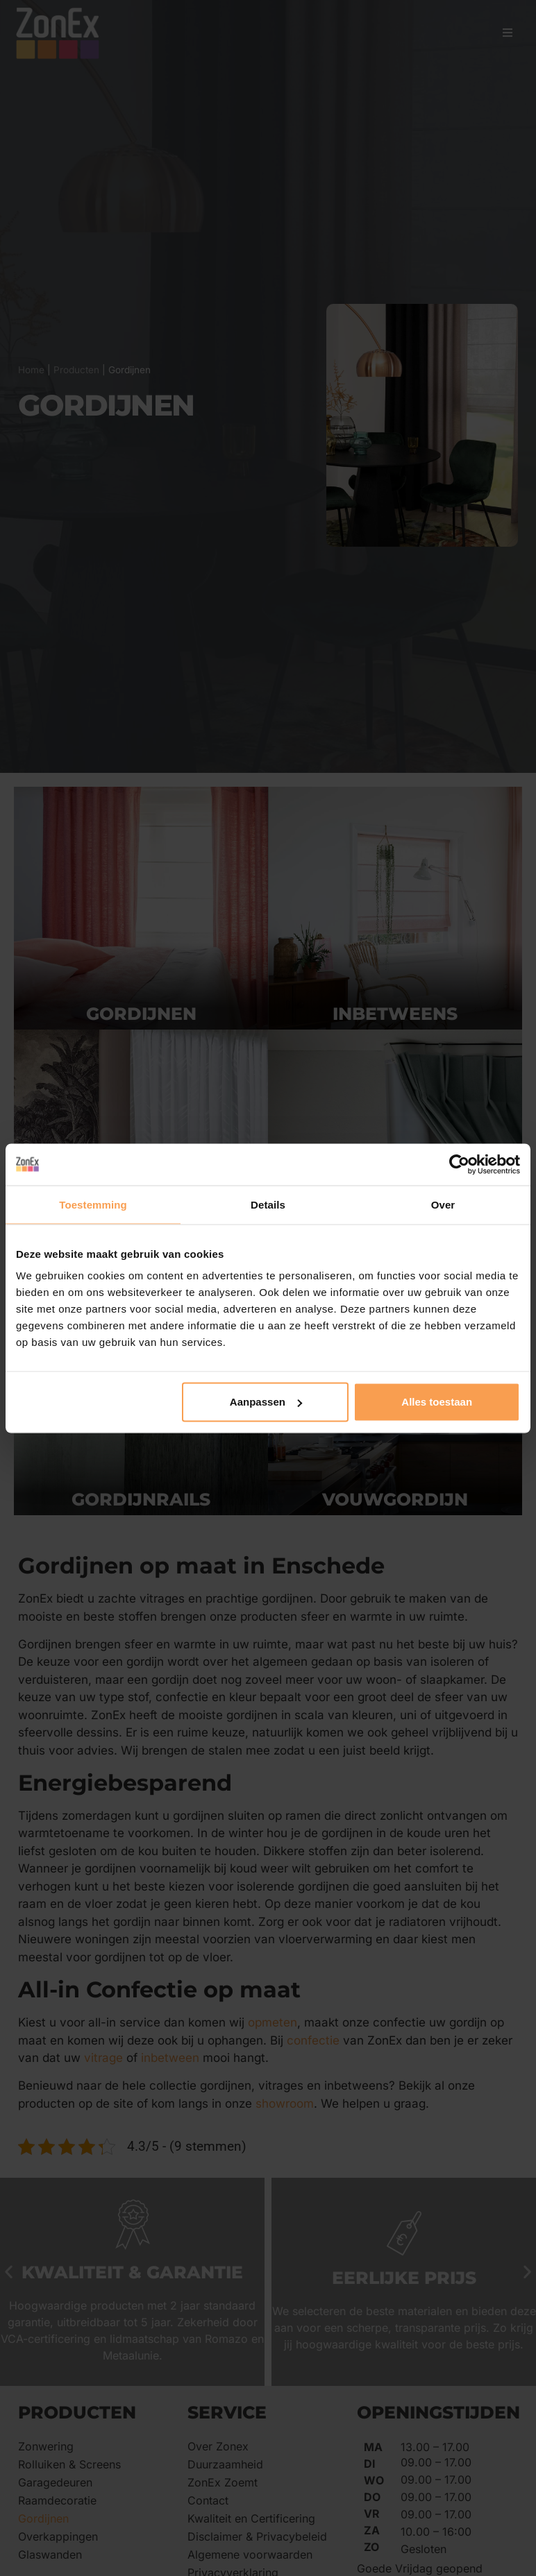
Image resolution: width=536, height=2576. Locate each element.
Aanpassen (266, 1402)
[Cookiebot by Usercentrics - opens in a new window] (459, 1164)
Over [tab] (443, 1204)
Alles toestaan (436, 1402)
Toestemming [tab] (93, 1204)
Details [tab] (268, 1204)
